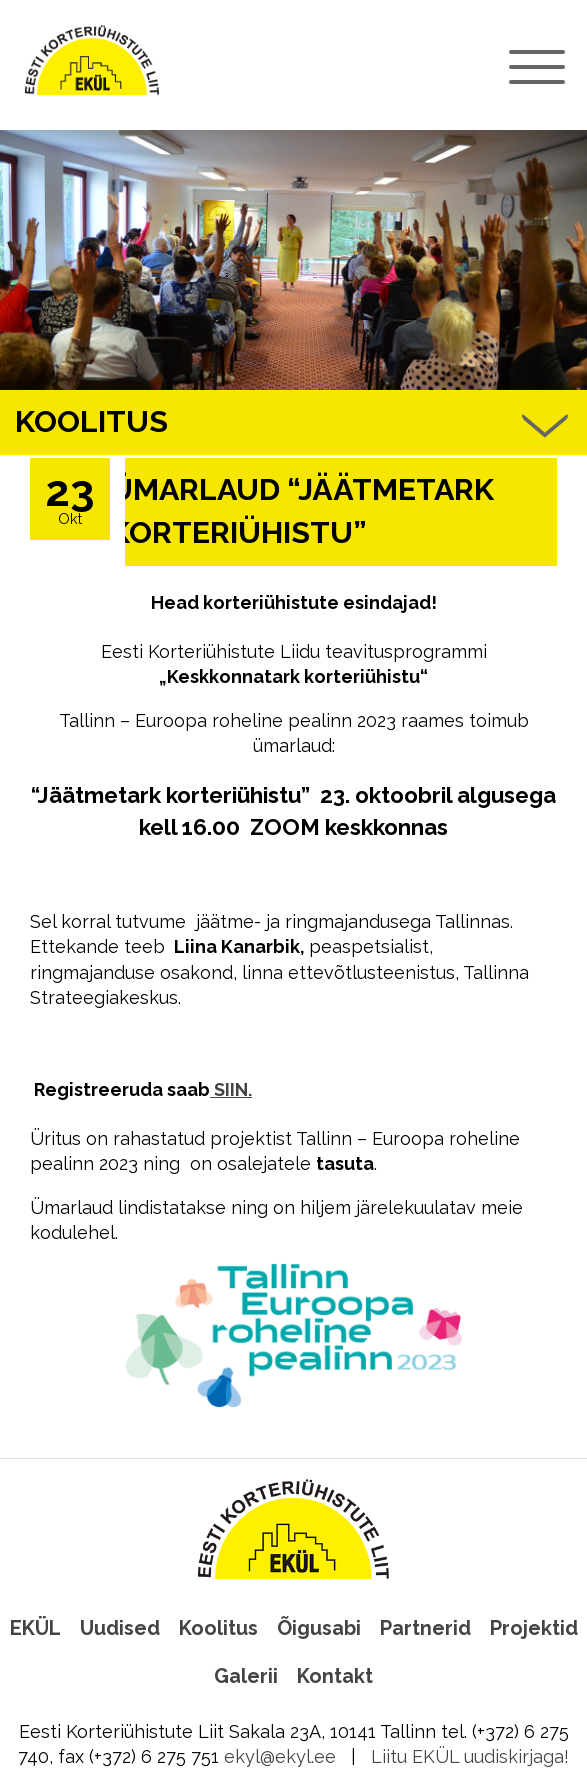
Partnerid (425, 1628)
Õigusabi (319, 1628)
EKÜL (35, 1628)
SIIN (229, 1089)
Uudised (120, 1628)
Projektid (534, 1628)
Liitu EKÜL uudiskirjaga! (470, 1756)
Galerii (246, 1676)
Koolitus (218, 1628)
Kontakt (335, 1676)
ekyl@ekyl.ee (280, 1756)
